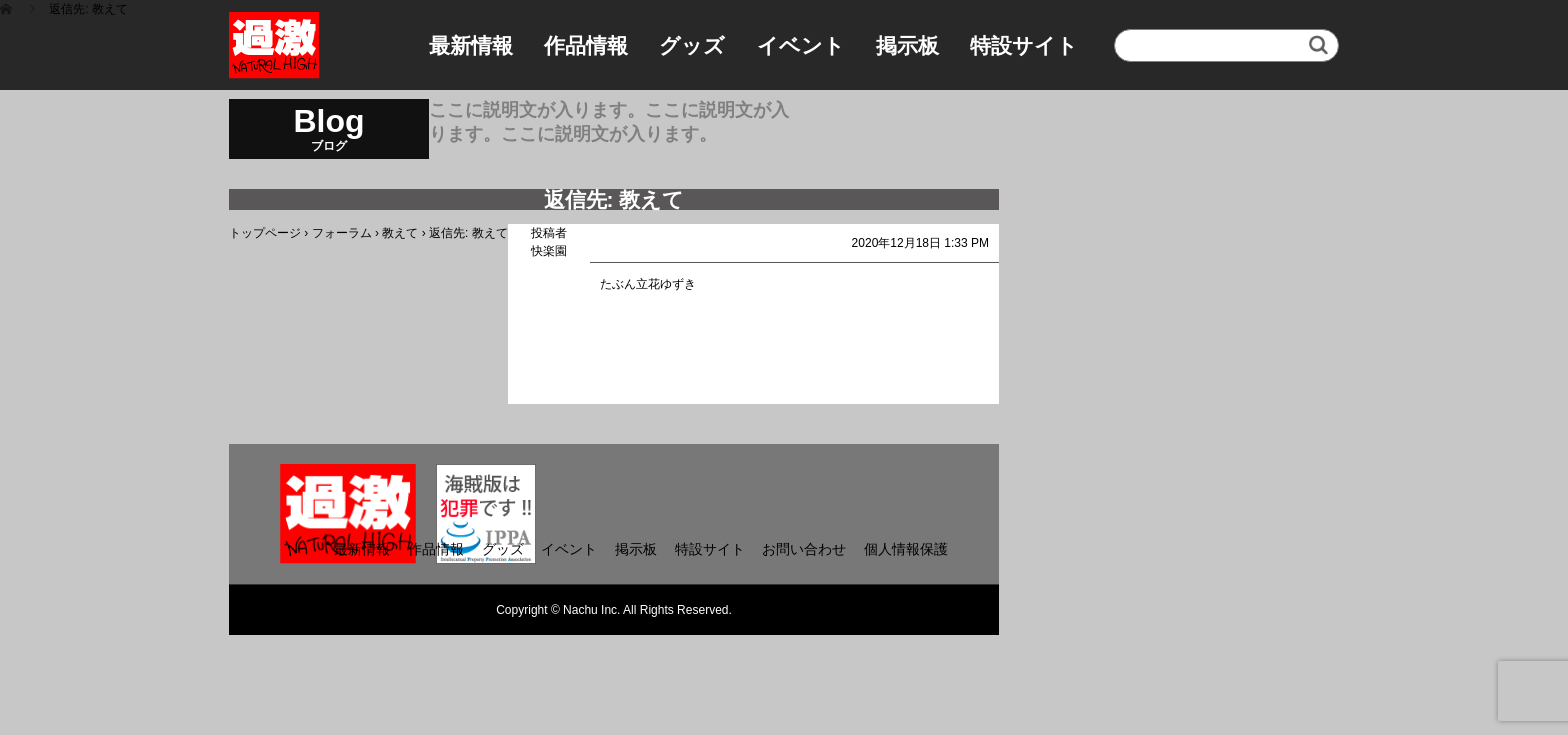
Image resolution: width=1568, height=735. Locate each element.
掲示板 (907, 45)
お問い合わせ (804, 549)
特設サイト (1024, 45)
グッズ (692, 45)
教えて (400, 233)
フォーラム (342, 233)
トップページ (265, 233)
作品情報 (586, 45)
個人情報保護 (906, 549)
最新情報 (471, 45)
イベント (801, 45)
